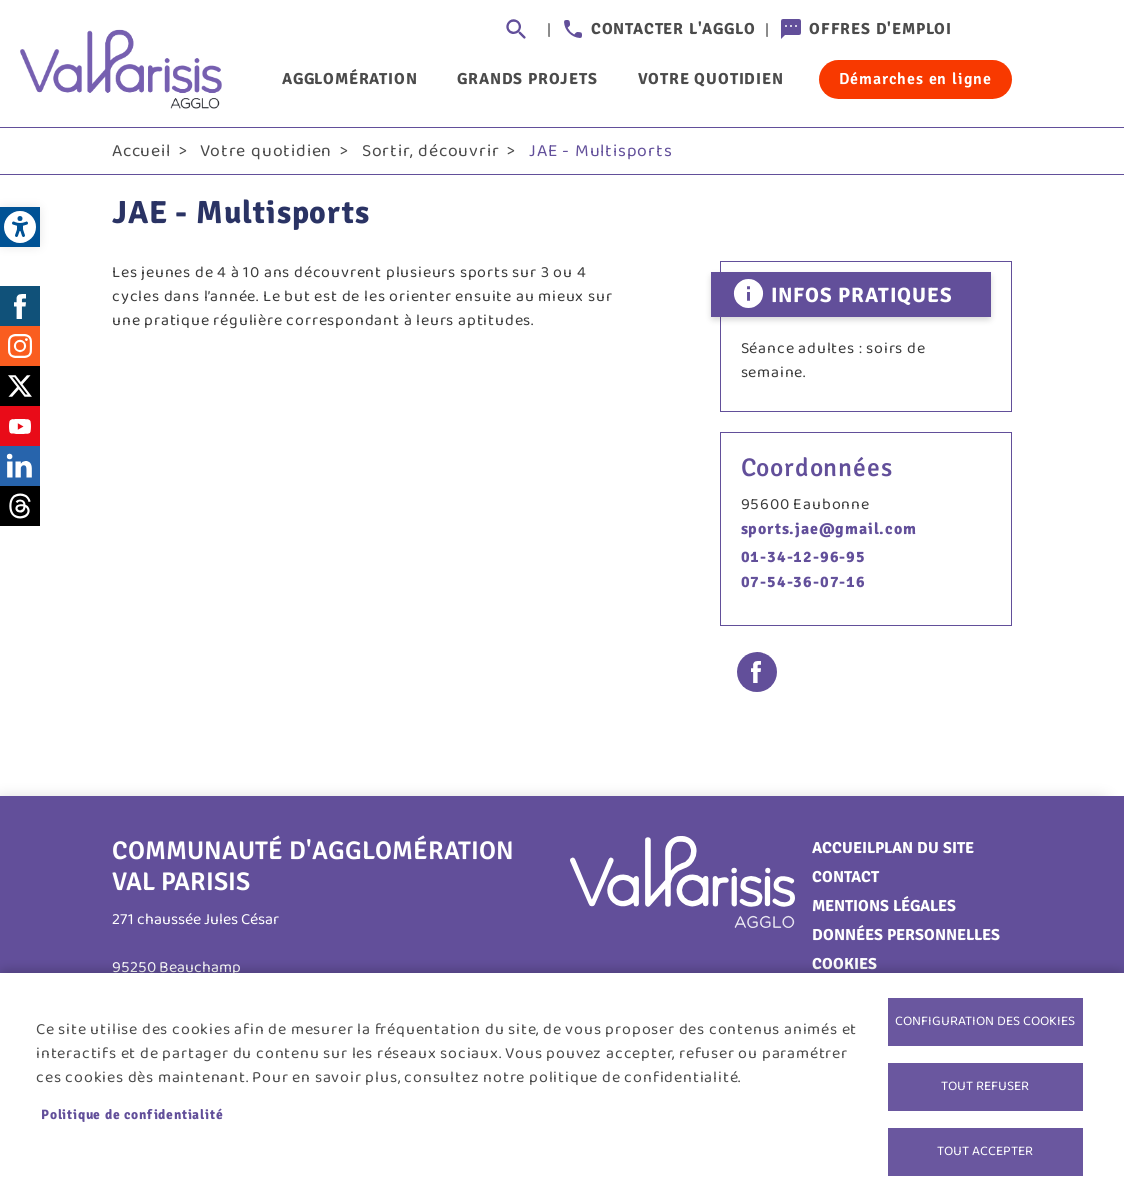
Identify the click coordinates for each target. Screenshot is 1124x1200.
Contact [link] (845, 877)
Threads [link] (20, 506)
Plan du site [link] (924, 848)
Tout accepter (985, 1151)
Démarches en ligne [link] (915, 79)
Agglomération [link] (349, 79)
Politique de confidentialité (132, 1114)
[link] (20, 227)
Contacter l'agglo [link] (673, 29)
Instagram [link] (20, 346)
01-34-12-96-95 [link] (803, 557)
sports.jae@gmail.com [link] (829, 529)
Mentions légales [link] (884, 906)
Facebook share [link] (757, 672)
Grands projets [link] (527, 79)
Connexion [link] (992, 30)
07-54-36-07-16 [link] (803, 582)
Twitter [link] (20, 386)
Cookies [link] (844, 964)
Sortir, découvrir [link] (431, 151)
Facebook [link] (20, 306)
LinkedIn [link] (20, 466)
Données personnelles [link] (906, 935)
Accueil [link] (141, 151)
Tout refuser (985, 1086)
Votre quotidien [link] (711, 79)
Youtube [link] (20, 426)
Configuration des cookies (985, 1021)
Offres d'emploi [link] (880, 29)
